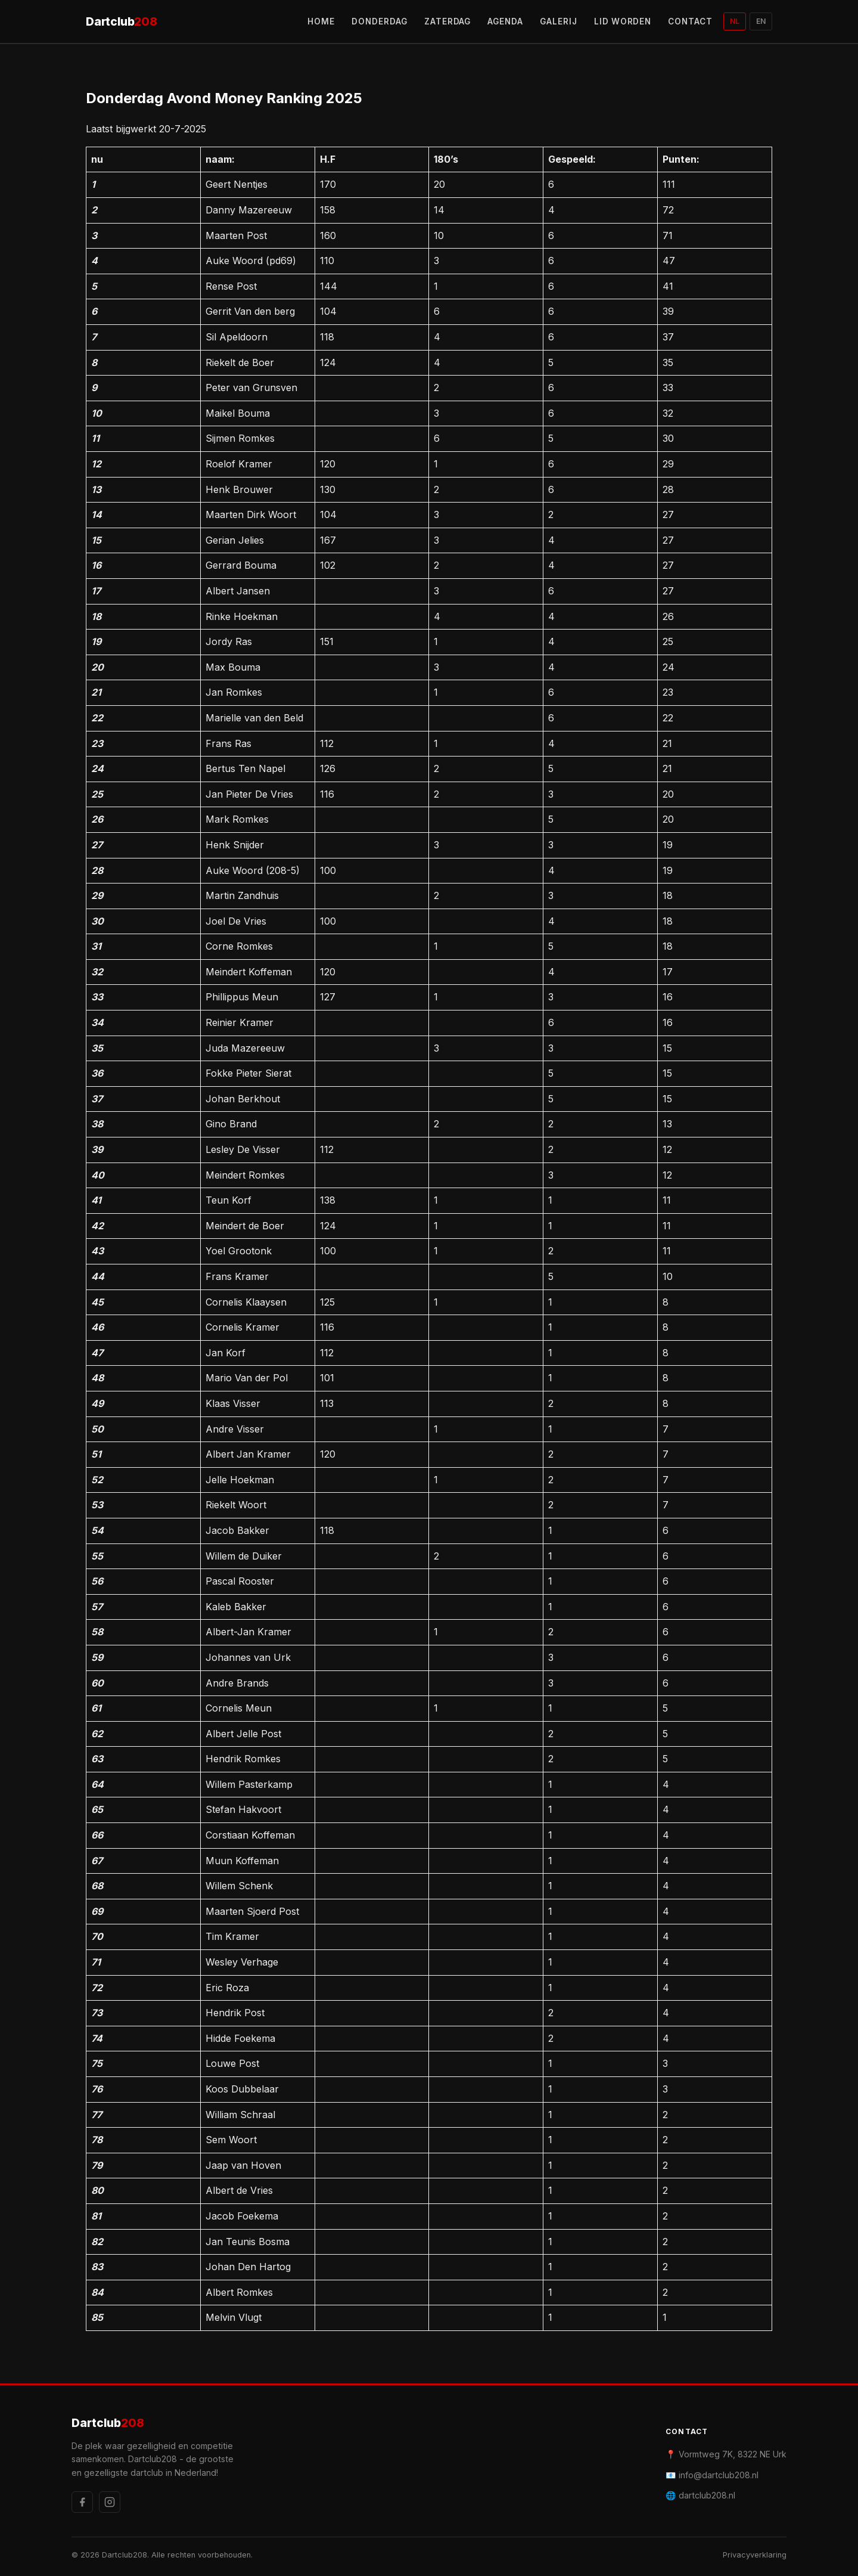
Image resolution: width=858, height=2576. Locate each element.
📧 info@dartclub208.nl (712, 2475)
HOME (321, 21)
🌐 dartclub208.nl (700, 2495)
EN (761, 21)
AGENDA (505, 21)
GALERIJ (558, 21)
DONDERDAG (380, 21)
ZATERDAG (447, 21)
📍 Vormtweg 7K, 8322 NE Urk (726, 2454)
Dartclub (121, 22)
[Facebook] (82, 2502)
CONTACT (690, 21)
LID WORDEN (623, 21)
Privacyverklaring (754, 2554)
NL (734, 21)
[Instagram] (109, 2502)
